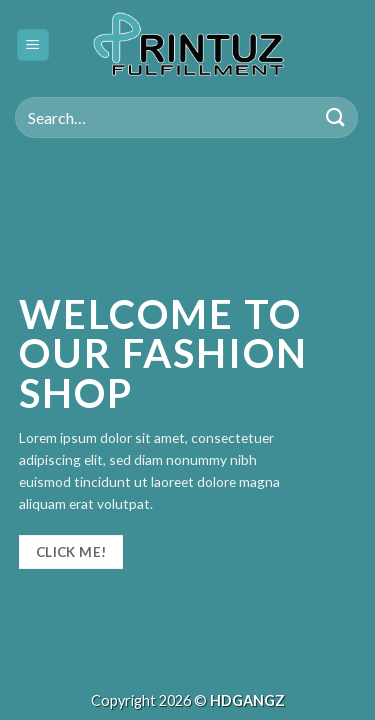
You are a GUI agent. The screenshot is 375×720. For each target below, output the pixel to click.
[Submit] (336, 117)
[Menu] (33, 45)
